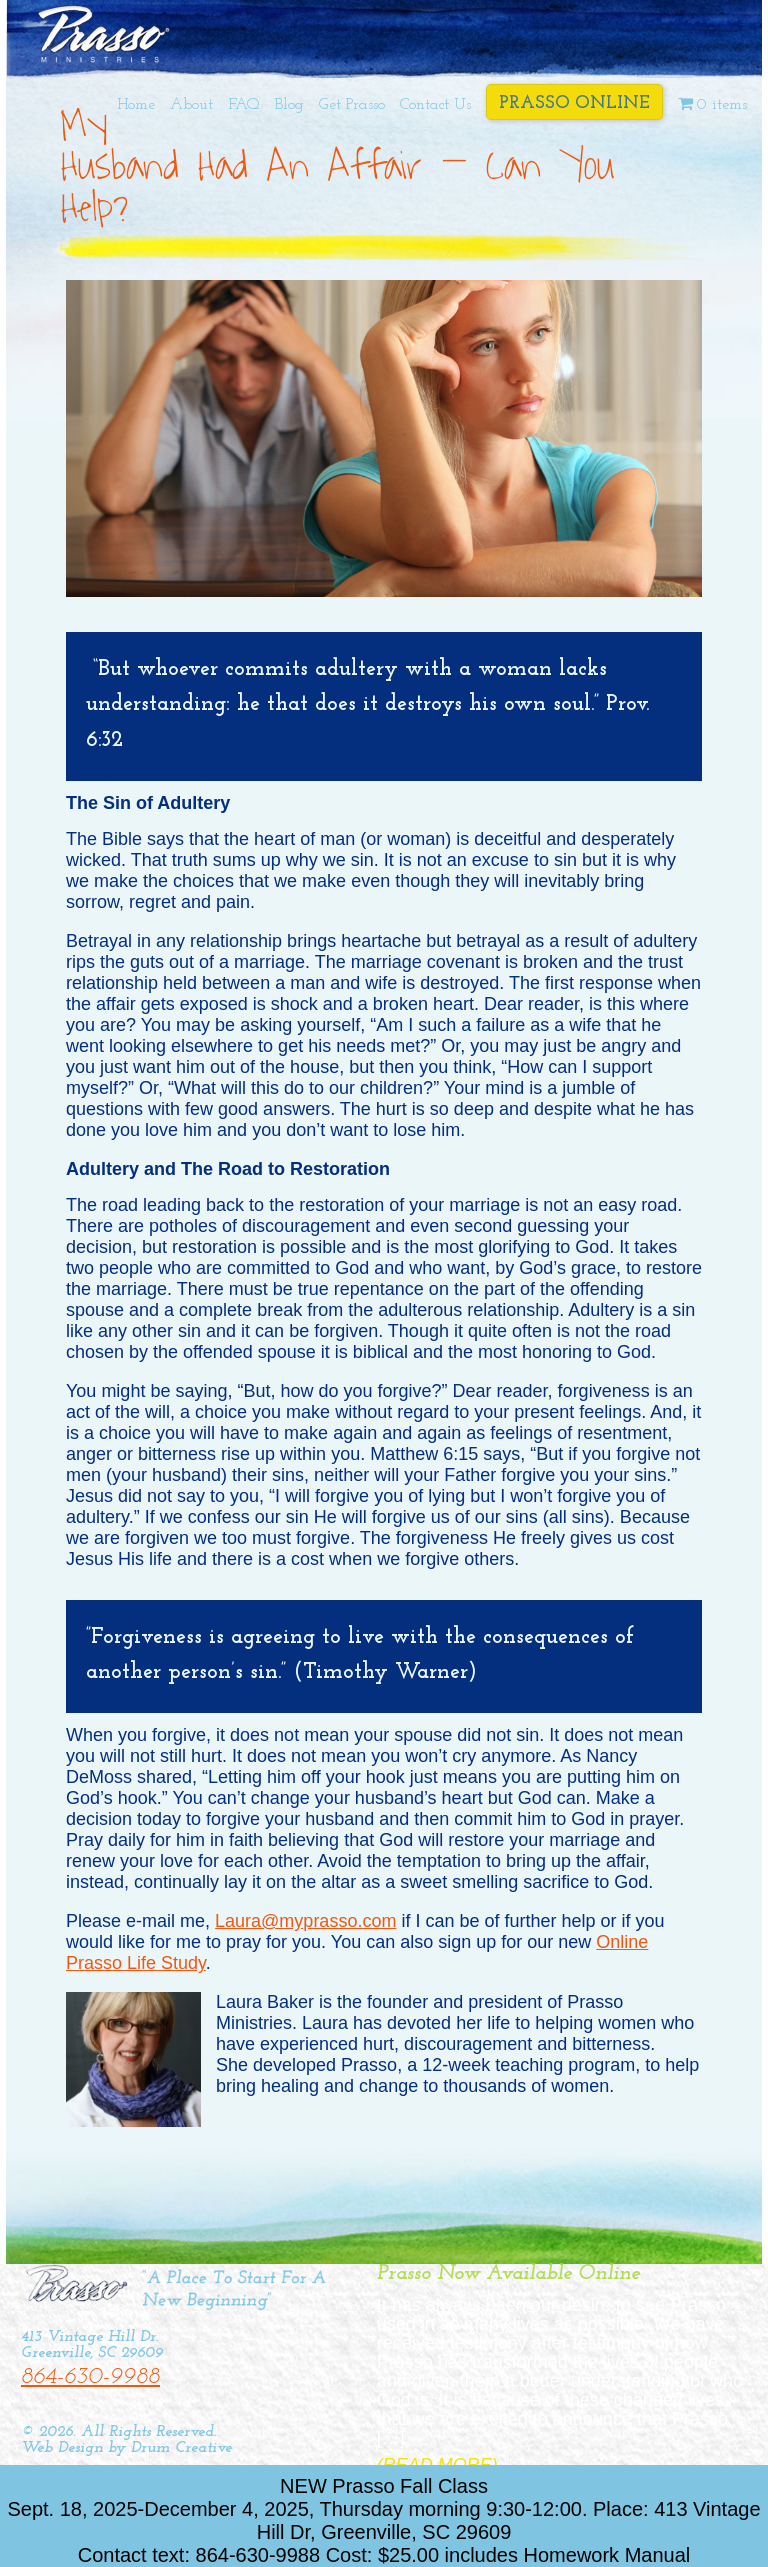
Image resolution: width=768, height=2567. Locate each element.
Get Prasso (352, 105)
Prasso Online (574, 103)
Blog (289, 105)
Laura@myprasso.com (305, 1921)
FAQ (244, 105)
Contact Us (435, 105)
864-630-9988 (90, 2377)
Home (136, 105)
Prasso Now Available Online (508, 2273)
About (191, 105)
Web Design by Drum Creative (126, 2448)
